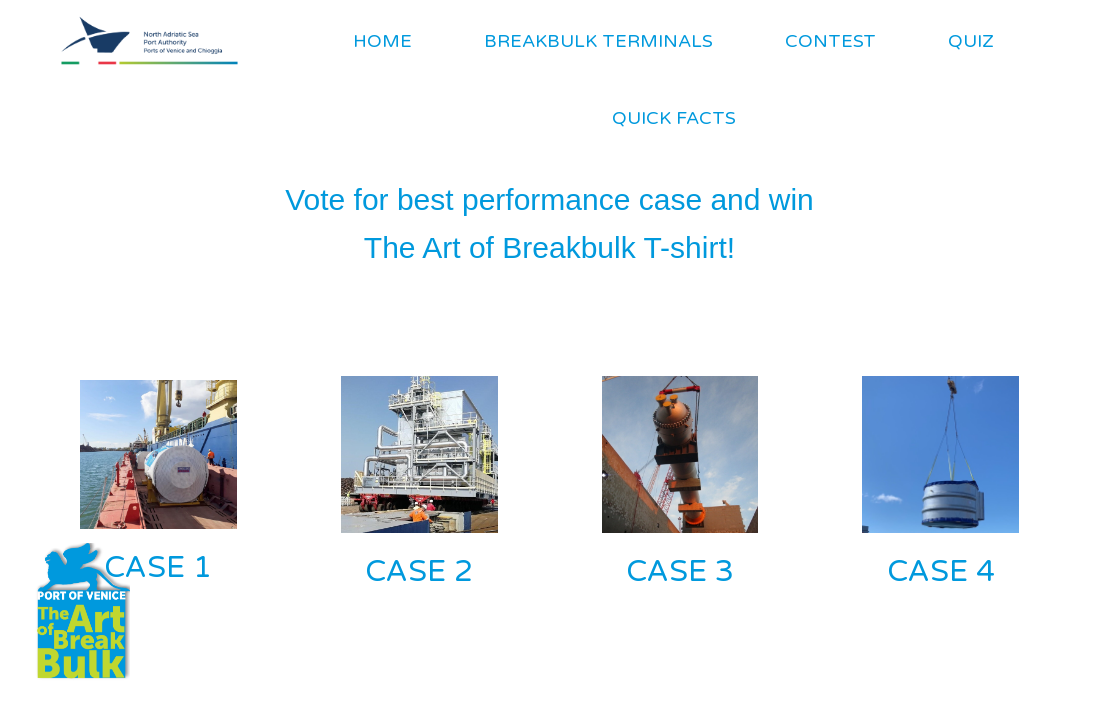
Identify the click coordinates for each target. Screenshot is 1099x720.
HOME (382, 41)
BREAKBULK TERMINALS (598, 41)
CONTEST (830, 41)
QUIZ (971, 41)
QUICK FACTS (674, 118)
